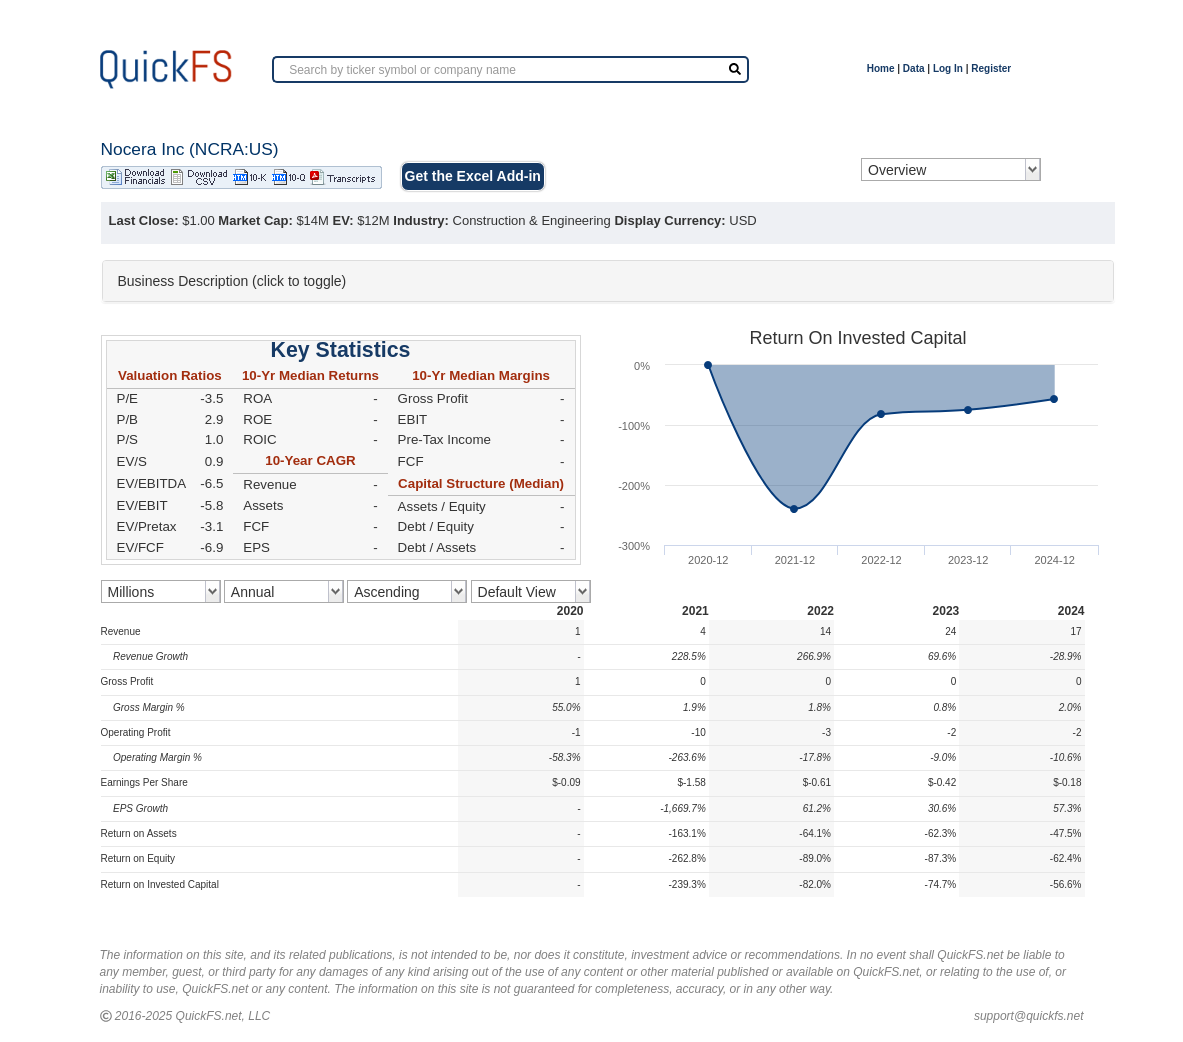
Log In (948, 68)
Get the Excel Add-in (473, 176)
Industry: (421, 220)
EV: (343, 220)
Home (881, 68)
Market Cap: (255, 220)
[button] (608, 281)
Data (914, 68)
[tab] (608, 281)
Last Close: (144, 220)
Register (991, 68)
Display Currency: (669, 220)
